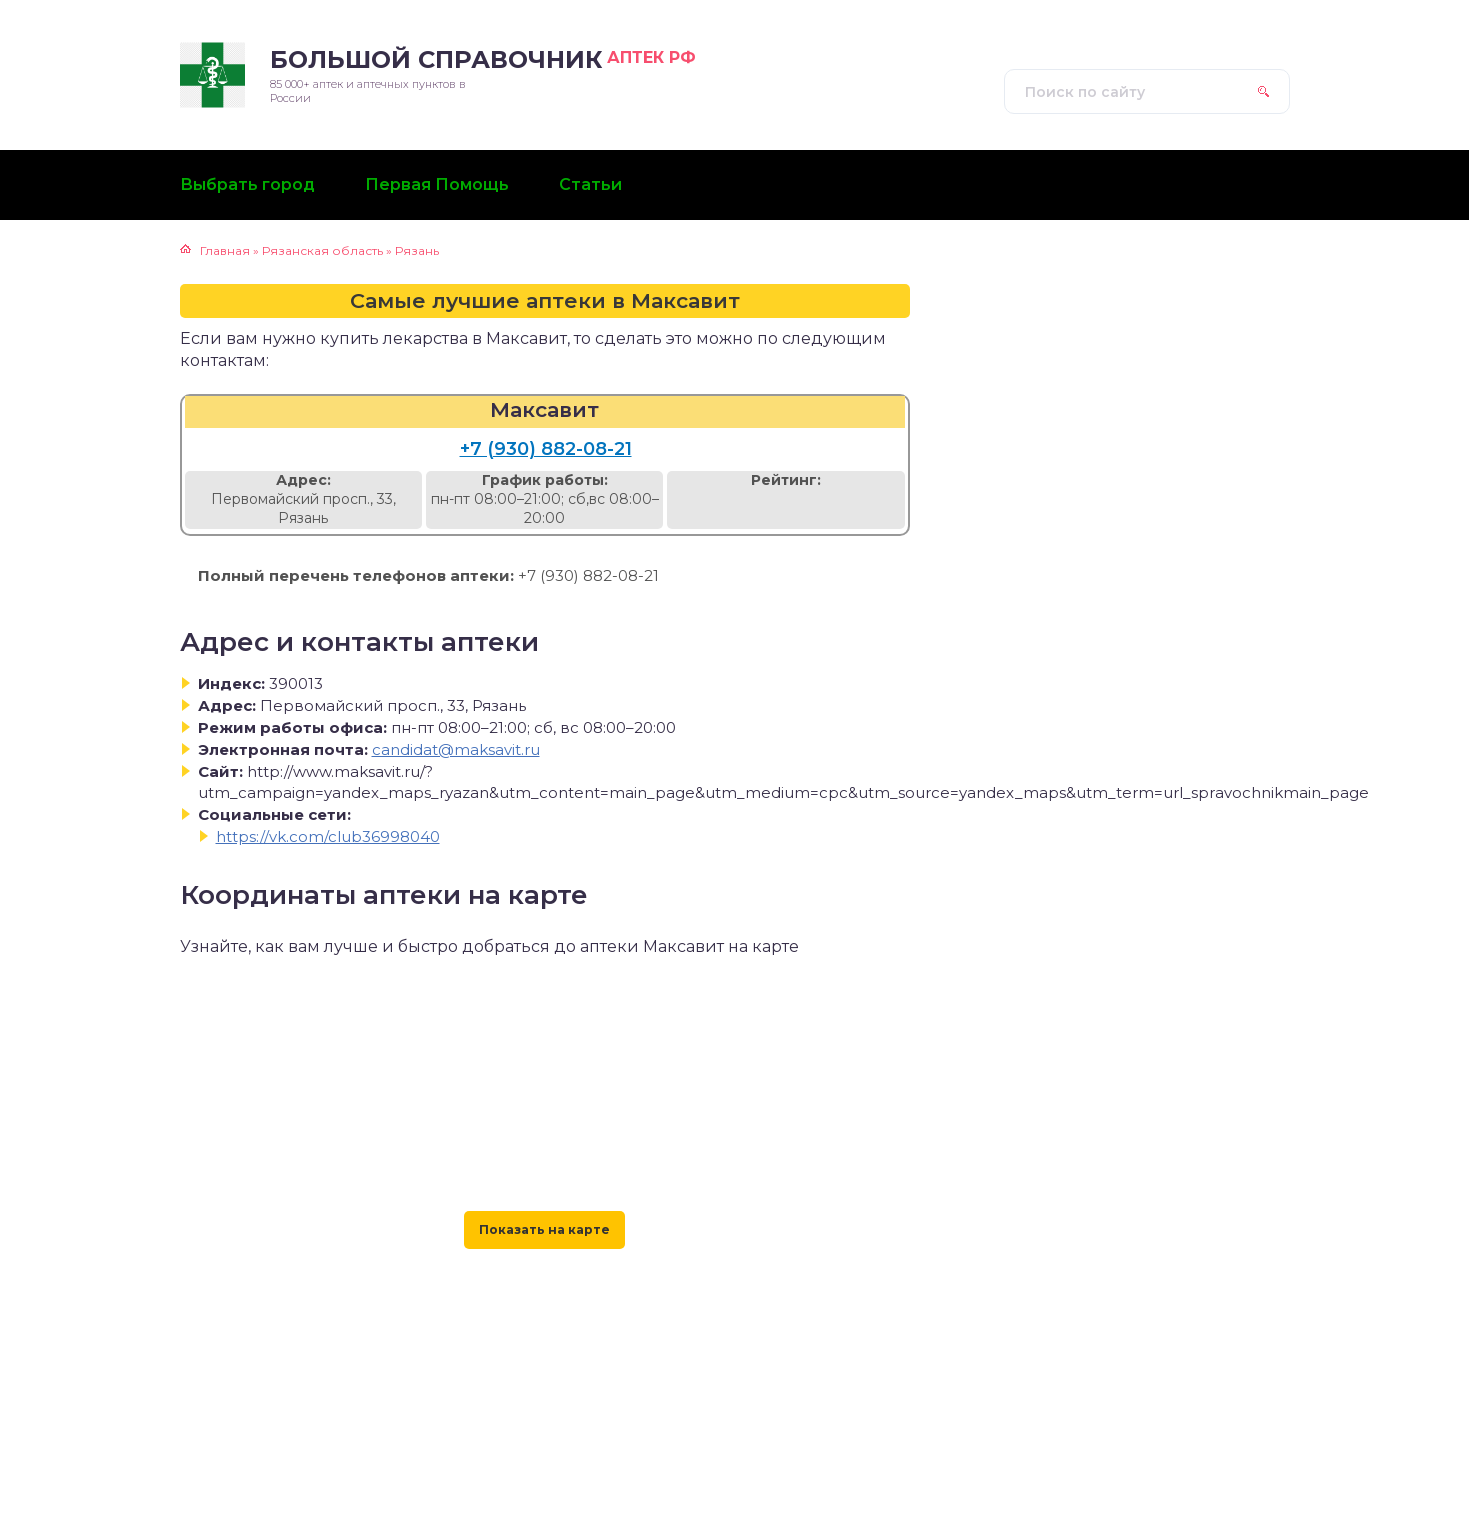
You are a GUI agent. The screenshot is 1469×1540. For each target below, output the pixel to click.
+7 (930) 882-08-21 (546, 449)
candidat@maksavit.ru (456, 749)
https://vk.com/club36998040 (328, 836)
